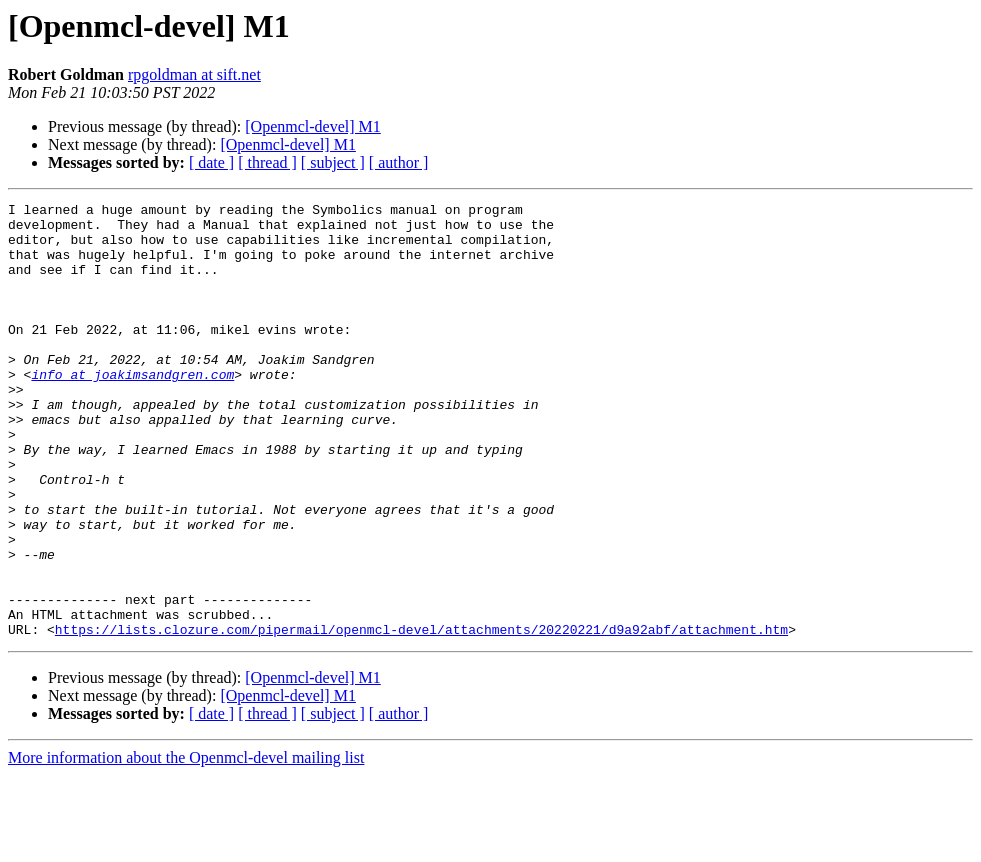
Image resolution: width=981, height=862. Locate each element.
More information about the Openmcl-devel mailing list (186, 844)
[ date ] (211, 162)
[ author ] (399, 162)
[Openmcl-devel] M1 (313, 126)
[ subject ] (333, 162)
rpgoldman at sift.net (194, 74)
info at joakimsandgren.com (132, 410)
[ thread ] (267, 162)
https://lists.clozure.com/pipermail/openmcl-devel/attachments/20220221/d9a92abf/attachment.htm (421, 716)
